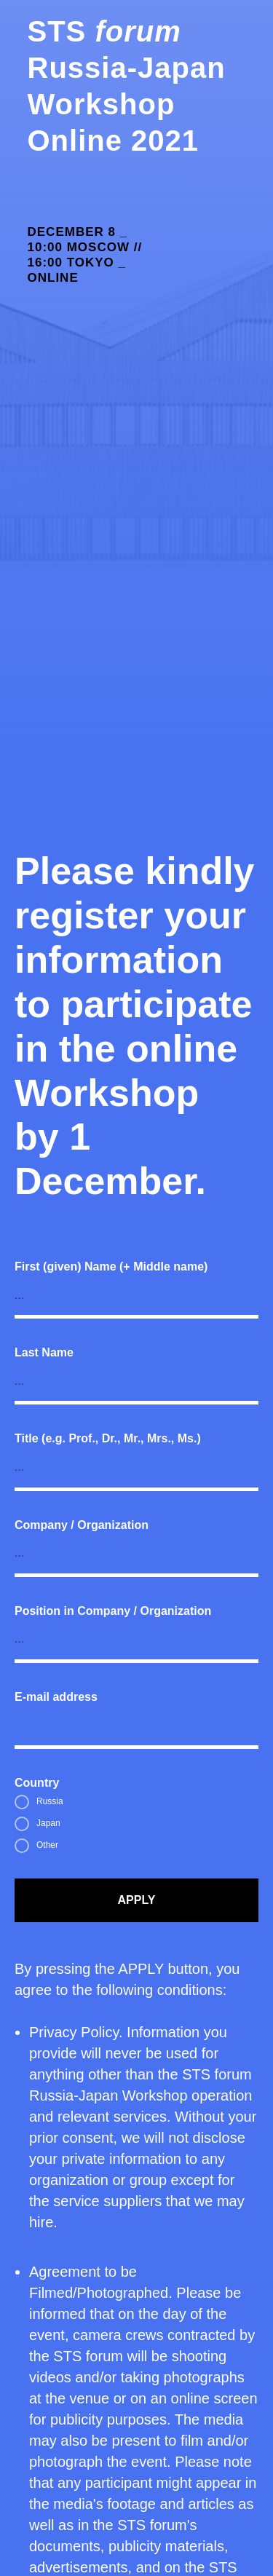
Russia (39, 1802)
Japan (37, 1824)
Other (36, 1845)
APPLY (137, 1900)
